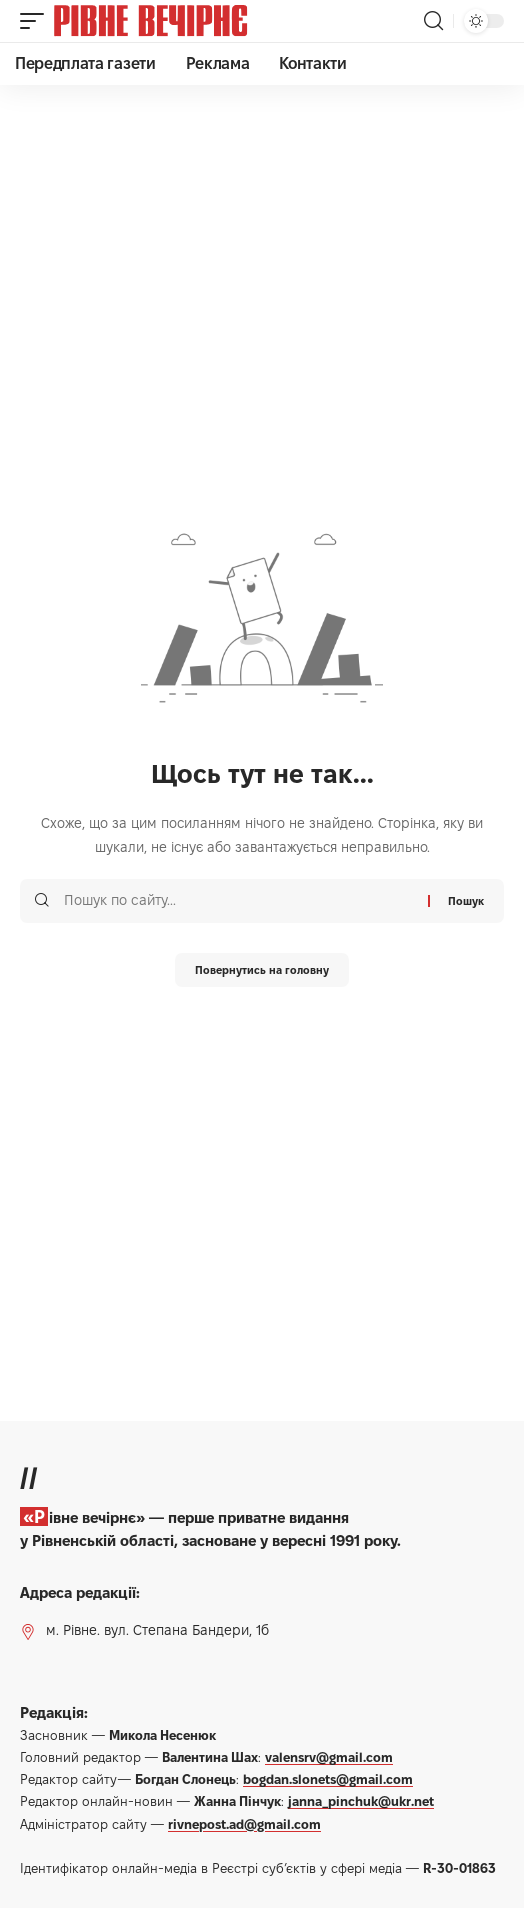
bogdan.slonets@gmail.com (328, 1779)
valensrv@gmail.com (329, 1757)
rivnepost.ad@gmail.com (244, 1824)
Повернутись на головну (262, 970)
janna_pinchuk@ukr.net (361, 1801)
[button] (37, 21)
